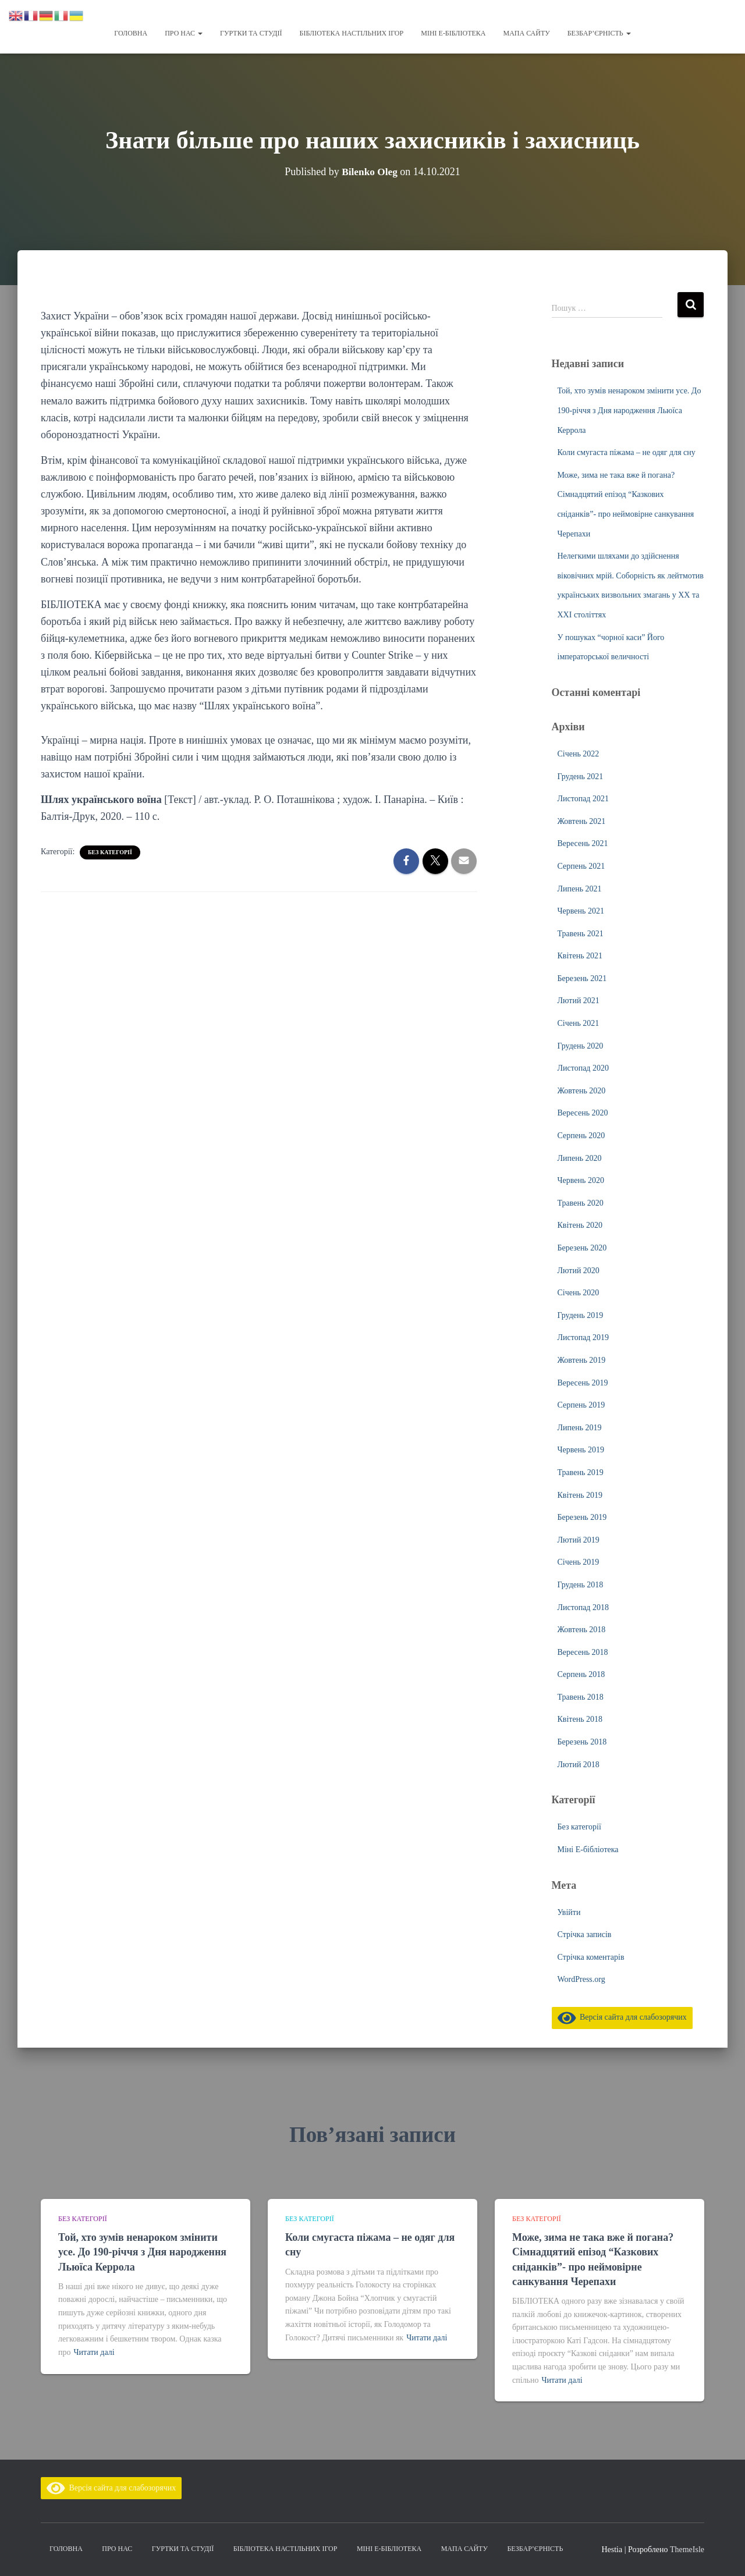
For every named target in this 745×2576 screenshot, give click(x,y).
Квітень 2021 (580, 955)
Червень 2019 (581, 1449)
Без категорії (110, 852)
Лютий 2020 (578, 1270)
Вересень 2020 (583, 1112)
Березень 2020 (582, 1247)
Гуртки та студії (251, 33)
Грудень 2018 (581, 1584)
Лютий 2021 (578, 1000)
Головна (130, 33)
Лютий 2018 (578, 1764)
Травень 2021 (581, 933)
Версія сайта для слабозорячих (622, 2017)
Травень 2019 (581, 1472)
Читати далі (94, 2352)
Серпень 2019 (581, 1405)
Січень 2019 (578, 1562)
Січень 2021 (578, 1023)
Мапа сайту (526, 33)
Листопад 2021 (583, 798)
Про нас (184, 33)
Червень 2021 (581, 911)
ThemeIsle (687, 2549)
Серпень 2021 (581, 866)
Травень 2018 (581, 1697)
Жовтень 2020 (582, 1090)
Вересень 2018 (583, 1652)
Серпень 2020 (581, 1135)
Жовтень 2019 (582, 1360)
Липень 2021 (580, 888)
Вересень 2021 (583, 843)
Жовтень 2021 (582, 821)
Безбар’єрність (599, 33)
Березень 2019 (582, 1517)
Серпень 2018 (581, 1674)
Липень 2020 (580, 1158)
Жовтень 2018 (582, 1629)
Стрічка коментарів (591, 1957)
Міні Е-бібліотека (453, 33)
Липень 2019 (580, 1427)
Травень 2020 (581, 1203)
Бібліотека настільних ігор (352, 33)
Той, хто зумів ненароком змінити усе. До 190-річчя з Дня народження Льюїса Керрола (629, 410)
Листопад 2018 (583, 1607)
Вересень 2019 (583, 1382)
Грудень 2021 (581, 776)
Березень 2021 (582, 978)
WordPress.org (581, 1979)
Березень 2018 (582, 1742)
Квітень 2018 (580, 1719)
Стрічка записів (585, 1934)
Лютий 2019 (578, 1540)
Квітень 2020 (580, 1225)
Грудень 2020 (581, 1046)
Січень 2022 (578, 753)
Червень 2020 (581, 1180)
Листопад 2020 (583, 1068)
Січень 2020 (578, 1292)
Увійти (569, 1912)
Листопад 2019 (583, 1337)
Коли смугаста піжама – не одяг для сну (627, 452)
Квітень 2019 (580, 1495)
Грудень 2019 (581, 1315)
